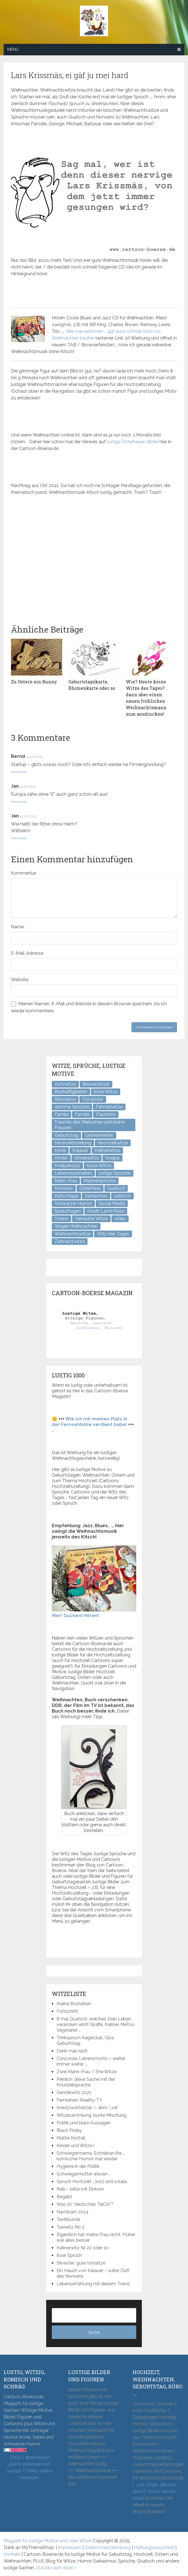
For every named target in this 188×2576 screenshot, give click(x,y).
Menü (13, 49)
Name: (17, 926)
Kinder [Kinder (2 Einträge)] (61, 1158)
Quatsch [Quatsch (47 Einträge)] (116, 1188)
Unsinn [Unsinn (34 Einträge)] (61, 1218)
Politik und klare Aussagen (84, 2122)
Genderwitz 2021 (74, 2092)
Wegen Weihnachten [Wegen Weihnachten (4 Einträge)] (76, 1226)
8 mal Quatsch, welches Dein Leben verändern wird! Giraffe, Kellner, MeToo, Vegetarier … (96, 2024)
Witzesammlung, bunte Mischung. (92, 2115)
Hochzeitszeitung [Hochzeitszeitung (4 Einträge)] (73, 1142)
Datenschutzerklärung (108, 2547)
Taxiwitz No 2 (70, 2227)
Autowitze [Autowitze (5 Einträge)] (65, 1084)
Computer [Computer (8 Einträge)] (92, 1099)
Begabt (64, 2196)
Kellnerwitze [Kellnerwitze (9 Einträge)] (107, 1150)
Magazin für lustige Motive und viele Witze (47, 2540)
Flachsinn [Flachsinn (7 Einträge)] (106, 1114)
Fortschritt (67, 2011)
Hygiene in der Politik (78, 2166)
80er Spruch (69, 2255)
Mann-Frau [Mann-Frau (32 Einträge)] (66, 1180)
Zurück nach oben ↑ (56, 2567)
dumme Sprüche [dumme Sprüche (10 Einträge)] (72, 1106)
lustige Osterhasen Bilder (132, 441)
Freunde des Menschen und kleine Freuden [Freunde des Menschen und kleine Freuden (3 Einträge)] (90, 1124)
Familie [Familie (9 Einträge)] (82, 1114)
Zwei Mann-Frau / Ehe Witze (87, 2071)
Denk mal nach (72, 2051)
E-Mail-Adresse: (27, 953)
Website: (20, 979)
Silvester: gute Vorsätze (81, 2263)
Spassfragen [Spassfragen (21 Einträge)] (68, 1211)
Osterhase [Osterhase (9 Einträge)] (90, 1188)
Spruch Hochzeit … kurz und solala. (92, 2181)
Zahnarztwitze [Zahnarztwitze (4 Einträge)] (70, 1241)
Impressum (69, 2547)
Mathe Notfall (71, 2138)
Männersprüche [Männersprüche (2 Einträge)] (100, 1180)
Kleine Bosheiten (74, 2003)
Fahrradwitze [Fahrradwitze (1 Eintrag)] (109, 1106)
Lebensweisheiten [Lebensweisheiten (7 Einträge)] (73, 1173)
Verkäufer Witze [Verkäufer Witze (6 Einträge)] (91, 1218)
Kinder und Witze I (75, 2145)
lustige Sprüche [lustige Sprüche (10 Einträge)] (115, 1173)
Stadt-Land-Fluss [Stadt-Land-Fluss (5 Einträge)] (105, 1211)
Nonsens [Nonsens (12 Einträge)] (64, 1188)
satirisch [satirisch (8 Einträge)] (122, 1196)
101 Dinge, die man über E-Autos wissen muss (154, 2491)
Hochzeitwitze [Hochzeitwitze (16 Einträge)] (113, 1142)
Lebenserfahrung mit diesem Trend (93, 2283)
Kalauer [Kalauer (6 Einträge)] (80, 1150)
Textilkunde (68, 2219)
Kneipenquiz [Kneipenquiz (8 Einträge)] (67, 1165)
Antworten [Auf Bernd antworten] (19, 772)
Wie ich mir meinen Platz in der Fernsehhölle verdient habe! (89, 1421)
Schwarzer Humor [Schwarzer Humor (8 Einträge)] (73, 1203)
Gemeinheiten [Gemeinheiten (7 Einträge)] (99, 1135)
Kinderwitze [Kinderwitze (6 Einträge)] (86, 1158)
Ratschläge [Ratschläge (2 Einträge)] (66, 1196)
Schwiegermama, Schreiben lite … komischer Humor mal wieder (91, 2155)
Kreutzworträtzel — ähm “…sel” (88, 2107)
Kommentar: (24, 873)
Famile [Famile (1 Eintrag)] (61, 1114)
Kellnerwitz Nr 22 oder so (83, 2247)
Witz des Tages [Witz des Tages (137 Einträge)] (113, 1233)
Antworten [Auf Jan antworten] (19, 802)
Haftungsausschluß (154, 2547)
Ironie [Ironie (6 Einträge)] (60, 1150)
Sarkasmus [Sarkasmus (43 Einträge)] (96, 1196)
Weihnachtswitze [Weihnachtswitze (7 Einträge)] (72, 1233)
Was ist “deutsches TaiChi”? (85, 2204)
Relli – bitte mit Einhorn (80, 2189)
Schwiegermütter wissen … (84, 2174)
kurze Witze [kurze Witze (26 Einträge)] (99, 1165)
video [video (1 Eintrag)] (120, 1218)
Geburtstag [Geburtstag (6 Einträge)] (66, 1135)
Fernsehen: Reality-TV (79, 2100)
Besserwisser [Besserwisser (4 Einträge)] (95, 1084)
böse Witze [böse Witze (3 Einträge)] (105, 1091)
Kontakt (12, 2554)
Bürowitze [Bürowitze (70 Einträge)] (65, 1099)
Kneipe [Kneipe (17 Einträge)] (112, 1158)
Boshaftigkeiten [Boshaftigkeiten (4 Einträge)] (71, 1091)
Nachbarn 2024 (73, 2212)
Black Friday (69, 2130)
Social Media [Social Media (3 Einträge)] (112, 1203)
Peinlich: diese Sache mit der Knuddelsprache (86, 2082)
